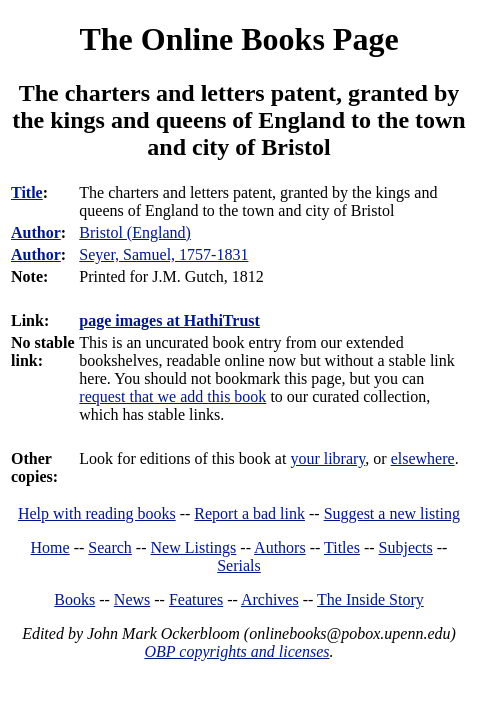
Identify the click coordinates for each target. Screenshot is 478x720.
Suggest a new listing (392, 513)
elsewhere (423, 458)
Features (196, 599)
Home (50, 547)
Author (36, 232)
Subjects (406, 547)
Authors (280, 547)
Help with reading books (97, 513)
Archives (270, 599)
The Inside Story (370, 599)
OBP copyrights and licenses (236, 651)
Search (110, 547)
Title (27, 192)
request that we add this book (172, 396)
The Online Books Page (238, 39)
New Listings (194, 547)
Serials (239, 565)
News (132, 599)
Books (74, 599)
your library (327, 458)
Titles (342, 547)
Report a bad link (249, 513)
